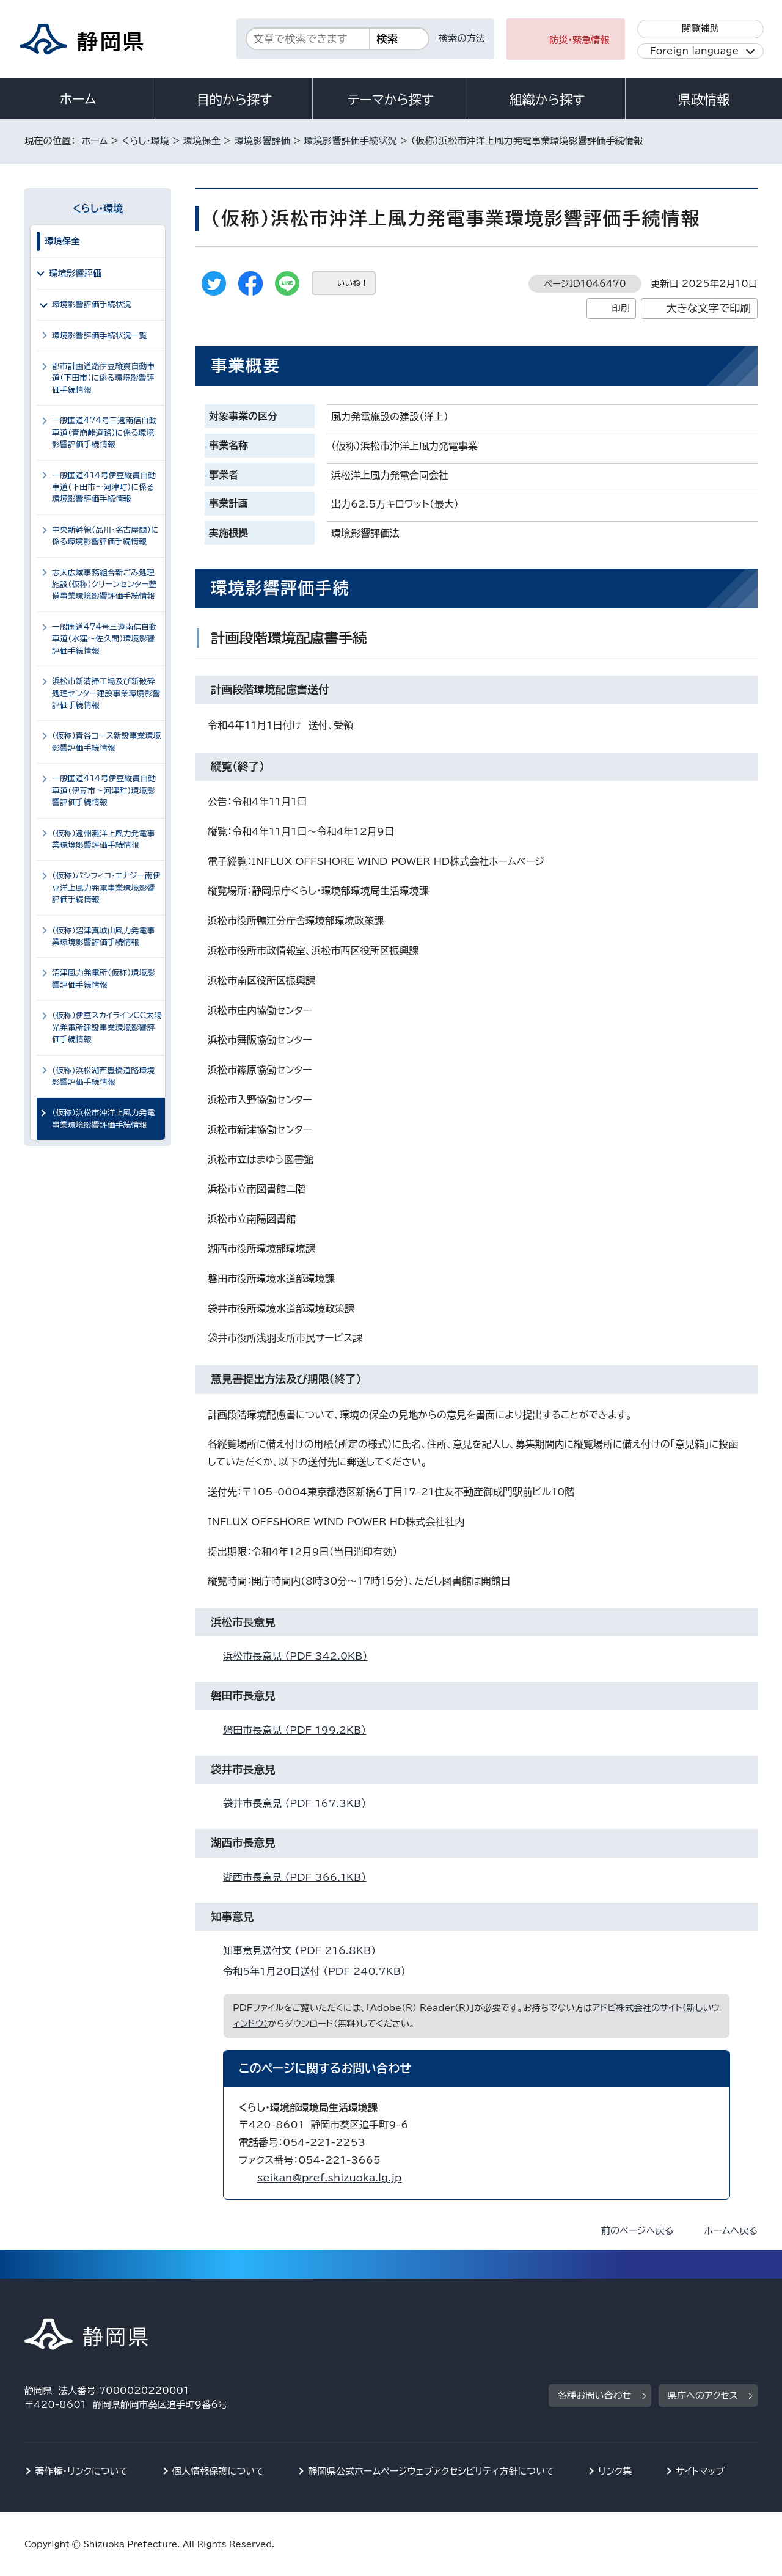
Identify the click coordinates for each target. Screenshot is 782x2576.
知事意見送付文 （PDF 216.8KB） (304, 1950)
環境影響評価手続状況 (350, 140)
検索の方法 (462, 38)
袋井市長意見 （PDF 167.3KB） (299, 1803)
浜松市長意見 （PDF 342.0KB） (300, 1656)
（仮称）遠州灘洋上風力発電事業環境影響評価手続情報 (103, 839)
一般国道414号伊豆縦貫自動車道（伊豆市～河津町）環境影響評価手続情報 (104, 790)
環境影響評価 (262, 140)
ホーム (78, 99)
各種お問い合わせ (595, 2395)
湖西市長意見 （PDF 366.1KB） (299, 1877)
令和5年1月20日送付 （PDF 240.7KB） (319, 1971)
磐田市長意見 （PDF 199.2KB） (299, 1730)
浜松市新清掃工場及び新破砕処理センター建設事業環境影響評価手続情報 (106, 693)
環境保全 (202, 140)
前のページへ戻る (637, 2230)
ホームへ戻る (731, 2230)
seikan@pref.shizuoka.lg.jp (329, 2178)
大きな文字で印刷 (708, 308)
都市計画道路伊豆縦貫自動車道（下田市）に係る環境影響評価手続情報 (103, 378)
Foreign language (694, 51)
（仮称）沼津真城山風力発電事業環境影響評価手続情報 (103, 936)
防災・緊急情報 (579, 40)
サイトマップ (700, 2471)
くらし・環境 (145, 140)
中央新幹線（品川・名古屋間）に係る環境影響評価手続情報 (105, 535)
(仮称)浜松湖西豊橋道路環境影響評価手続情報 (103, 1076)
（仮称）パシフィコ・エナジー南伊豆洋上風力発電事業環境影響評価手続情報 (106, 887)
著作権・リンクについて (81, 2471)
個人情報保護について (218, 2471)
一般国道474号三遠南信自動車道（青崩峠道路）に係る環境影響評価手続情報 (104, 432)
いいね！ (352, 283)
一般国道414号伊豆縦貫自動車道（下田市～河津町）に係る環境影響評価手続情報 (104, 487)
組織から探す (547, 99)
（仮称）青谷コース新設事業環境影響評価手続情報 (106, 741)
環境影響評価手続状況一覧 (99, 336)
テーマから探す (391, 99)
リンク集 (615, 2471)
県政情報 (703, 99)
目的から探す (234, 99)
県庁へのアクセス (703, 2395)
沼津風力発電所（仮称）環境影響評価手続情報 (103, 978)
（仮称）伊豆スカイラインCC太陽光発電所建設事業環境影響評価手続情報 (107, 1027)
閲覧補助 (700, 28)
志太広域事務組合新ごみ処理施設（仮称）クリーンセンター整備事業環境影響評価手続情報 (104, 584)
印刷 (620, 308)
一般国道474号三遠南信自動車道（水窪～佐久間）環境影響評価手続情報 (104, 639)
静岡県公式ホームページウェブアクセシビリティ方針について (431, 2471)
